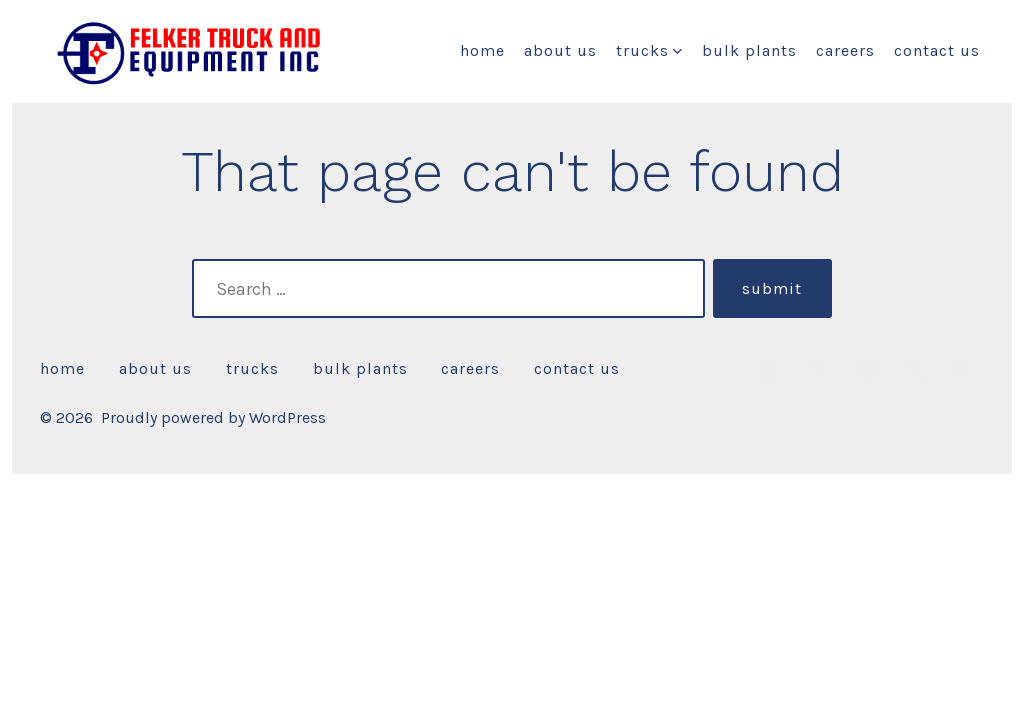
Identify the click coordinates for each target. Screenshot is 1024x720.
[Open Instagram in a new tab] (867, 368)
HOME (482, 50)
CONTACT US (937, 50)
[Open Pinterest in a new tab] (961, 368)
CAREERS (845, 50)
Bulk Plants (749, 50)
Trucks (649, 50)
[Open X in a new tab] (819, 368)
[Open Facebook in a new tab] (770, 368)
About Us (560, 50)
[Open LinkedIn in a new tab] (914, 368)
